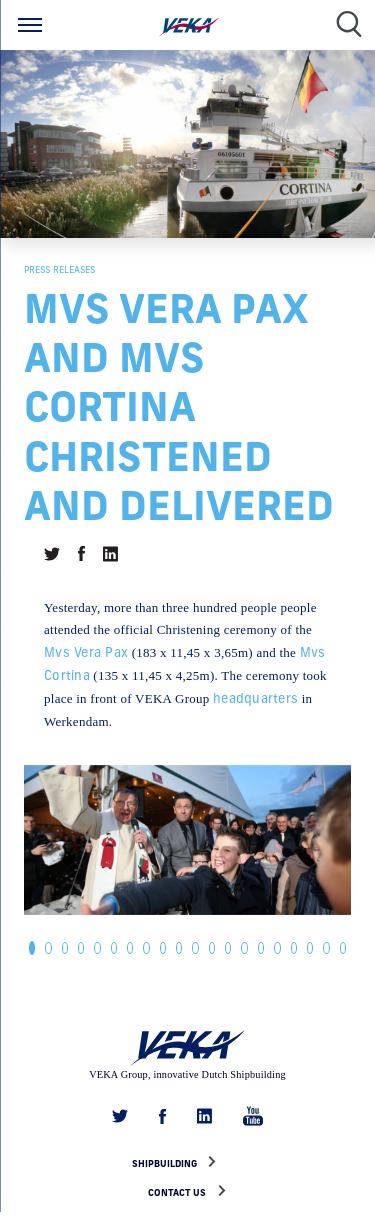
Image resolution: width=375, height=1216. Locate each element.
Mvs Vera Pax (86, 652)
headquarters (255, 698)
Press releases (59, 269)
